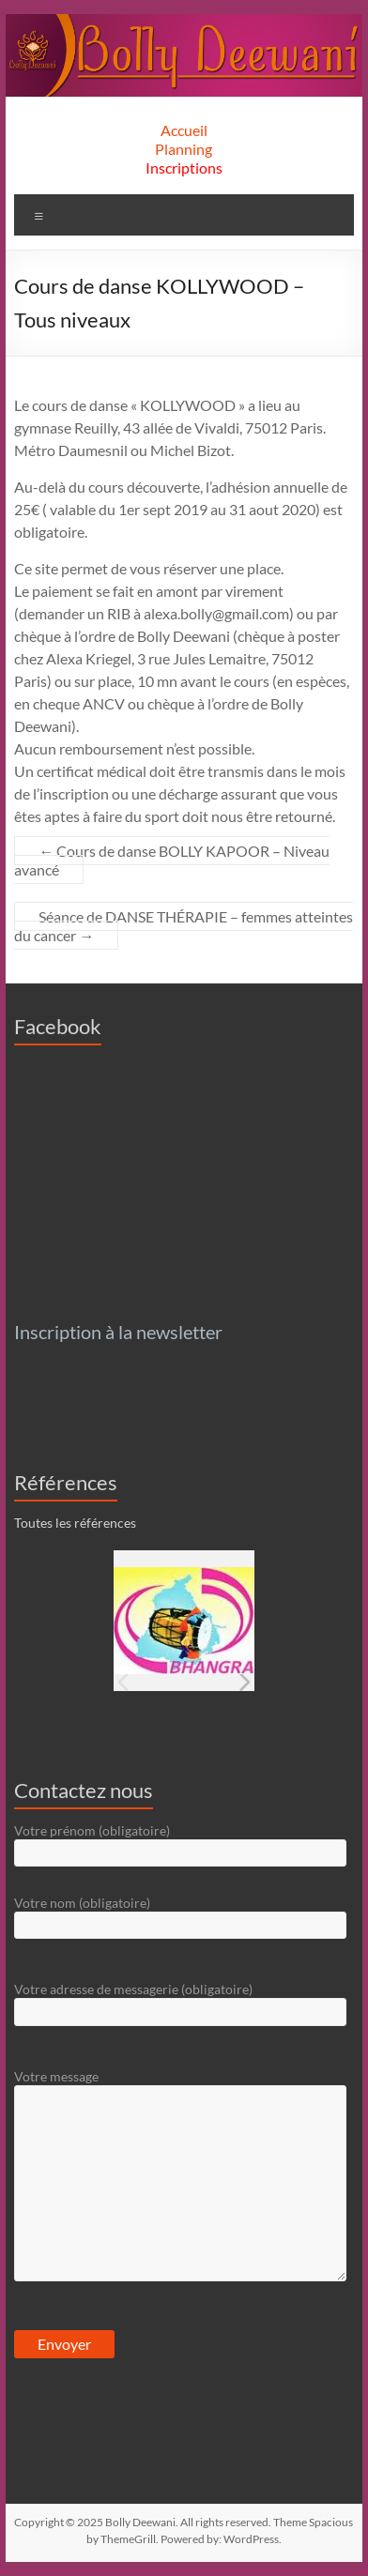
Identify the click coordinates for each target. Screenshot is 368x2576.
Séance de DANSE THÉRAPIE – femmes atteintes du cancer (183, 925)
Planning (183, 149)
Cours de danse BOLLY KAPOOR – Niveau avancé (172, 860)
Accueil (184, 130)
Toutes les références (75, 1523)
